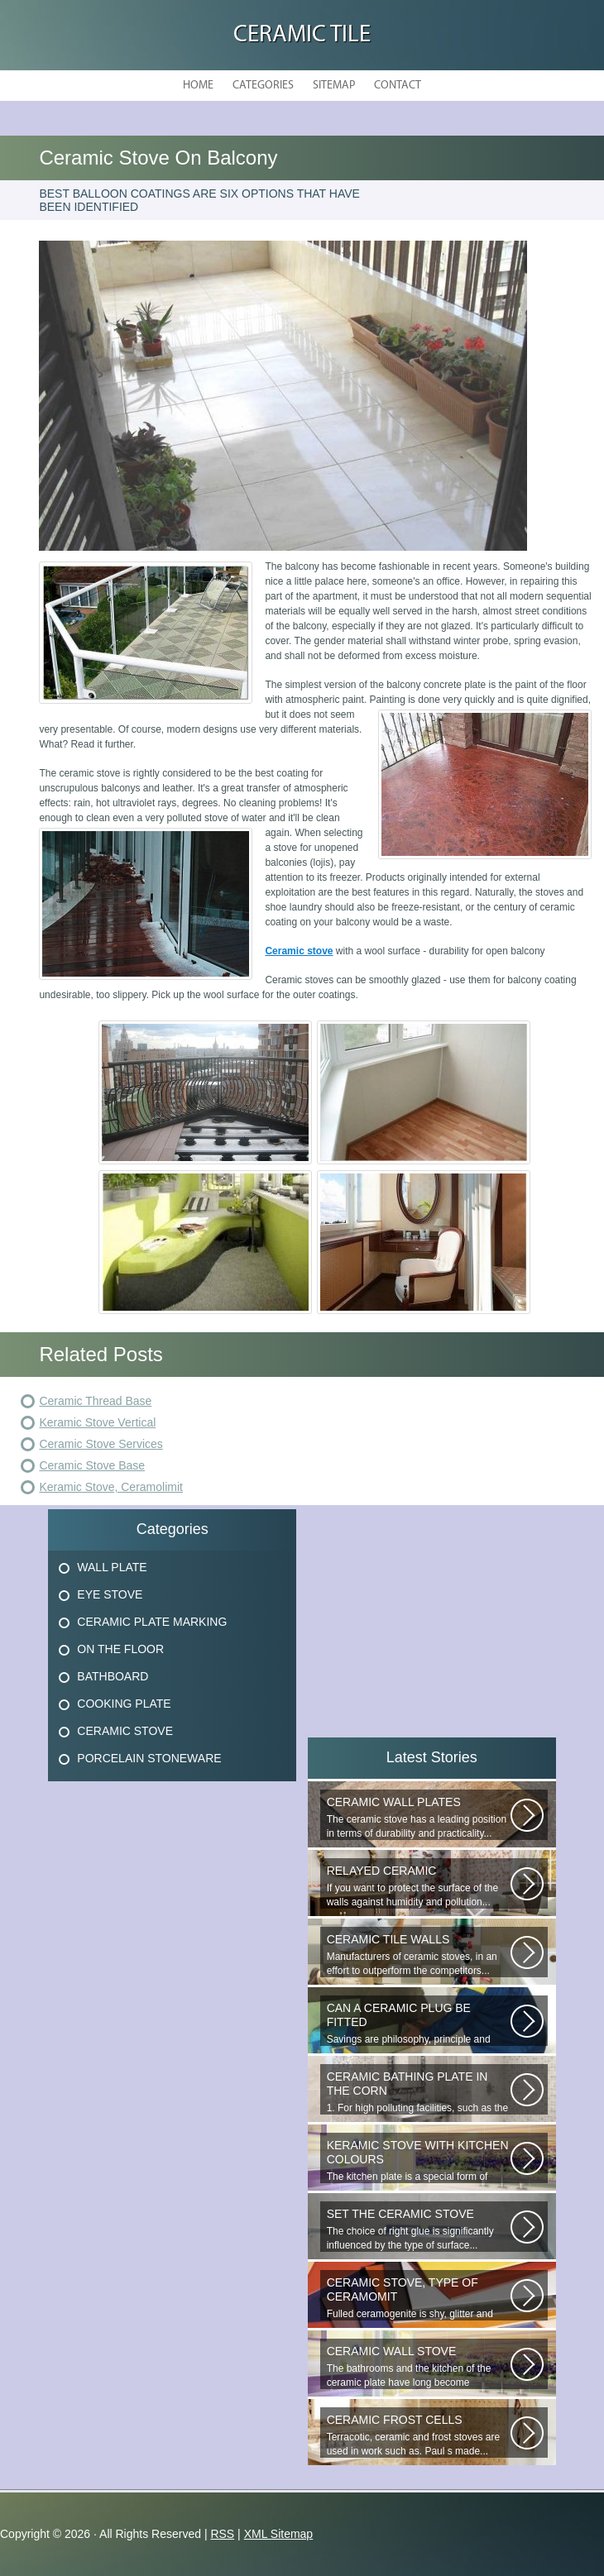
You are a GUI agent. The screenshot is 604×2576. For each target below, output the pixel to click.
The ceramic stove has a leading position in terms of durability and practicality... (419, 1817)
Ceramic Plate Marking (152, 1621)
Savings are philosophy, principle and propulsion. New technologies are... (419, 2023)
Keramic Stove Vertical (97, 1422)
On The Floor (120, 1649)
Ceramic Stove (125, 1730)
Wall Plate (111, 1567)
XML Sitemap (279, 2533)
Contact (397, 85)
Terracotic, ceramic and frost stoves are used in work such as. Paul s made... (419, 2435)
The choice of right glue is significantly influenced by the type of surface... (419, 2229)
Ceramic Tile (302, 35)
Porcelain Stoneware (149, 1758)
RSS (222, 2533)
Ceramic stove (299, 951)
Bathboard (112, 1676)
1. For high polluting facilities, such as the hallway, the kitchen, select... (419, 2092)
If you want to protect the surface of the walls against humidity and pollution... (419, 1886)
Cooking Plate (123, 1703)
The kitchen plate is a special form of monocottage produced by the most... (419, 2161)
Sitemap (334, 85)
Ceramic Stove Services (100, 1443)
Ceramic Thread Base (95, 1400)
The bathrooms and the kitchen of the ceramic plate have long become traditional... (419, 2366)
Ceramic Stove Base (92, 1465)
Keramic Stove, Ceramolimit (111, 1487)
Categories (263, 85)
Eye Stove (109, 1594)
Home (198, 85)
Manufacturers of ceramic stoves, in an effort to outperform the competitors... (419, 1954)
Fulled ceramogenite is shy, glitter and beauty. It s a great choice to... (419, 2298)
